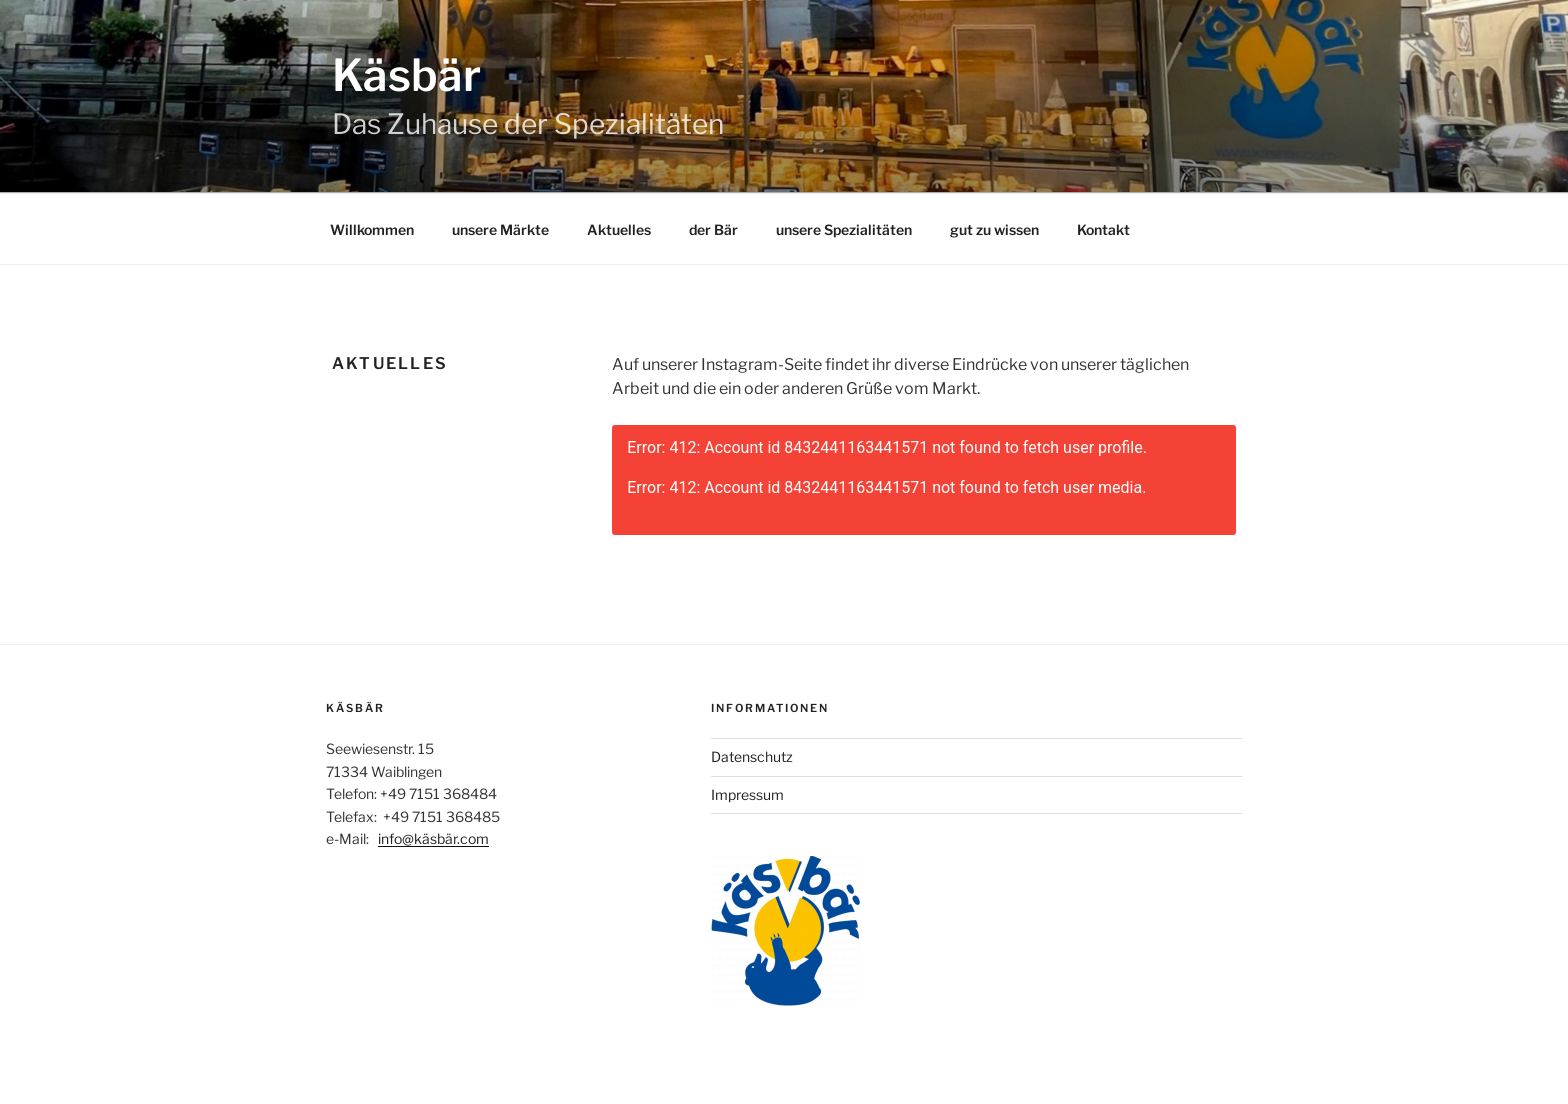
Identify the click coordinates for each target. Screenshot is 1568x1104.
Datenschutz (752, 756)
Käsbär (406, 75)
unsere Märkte (500, 229)
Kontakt (1103, 229)
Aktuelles (619, 229)
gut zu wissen (994, 229)
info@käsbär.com (433, 838)
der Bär (713, 229)
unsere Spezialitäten (844, 229)
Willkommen (372, 229)
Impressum (747, 794)
